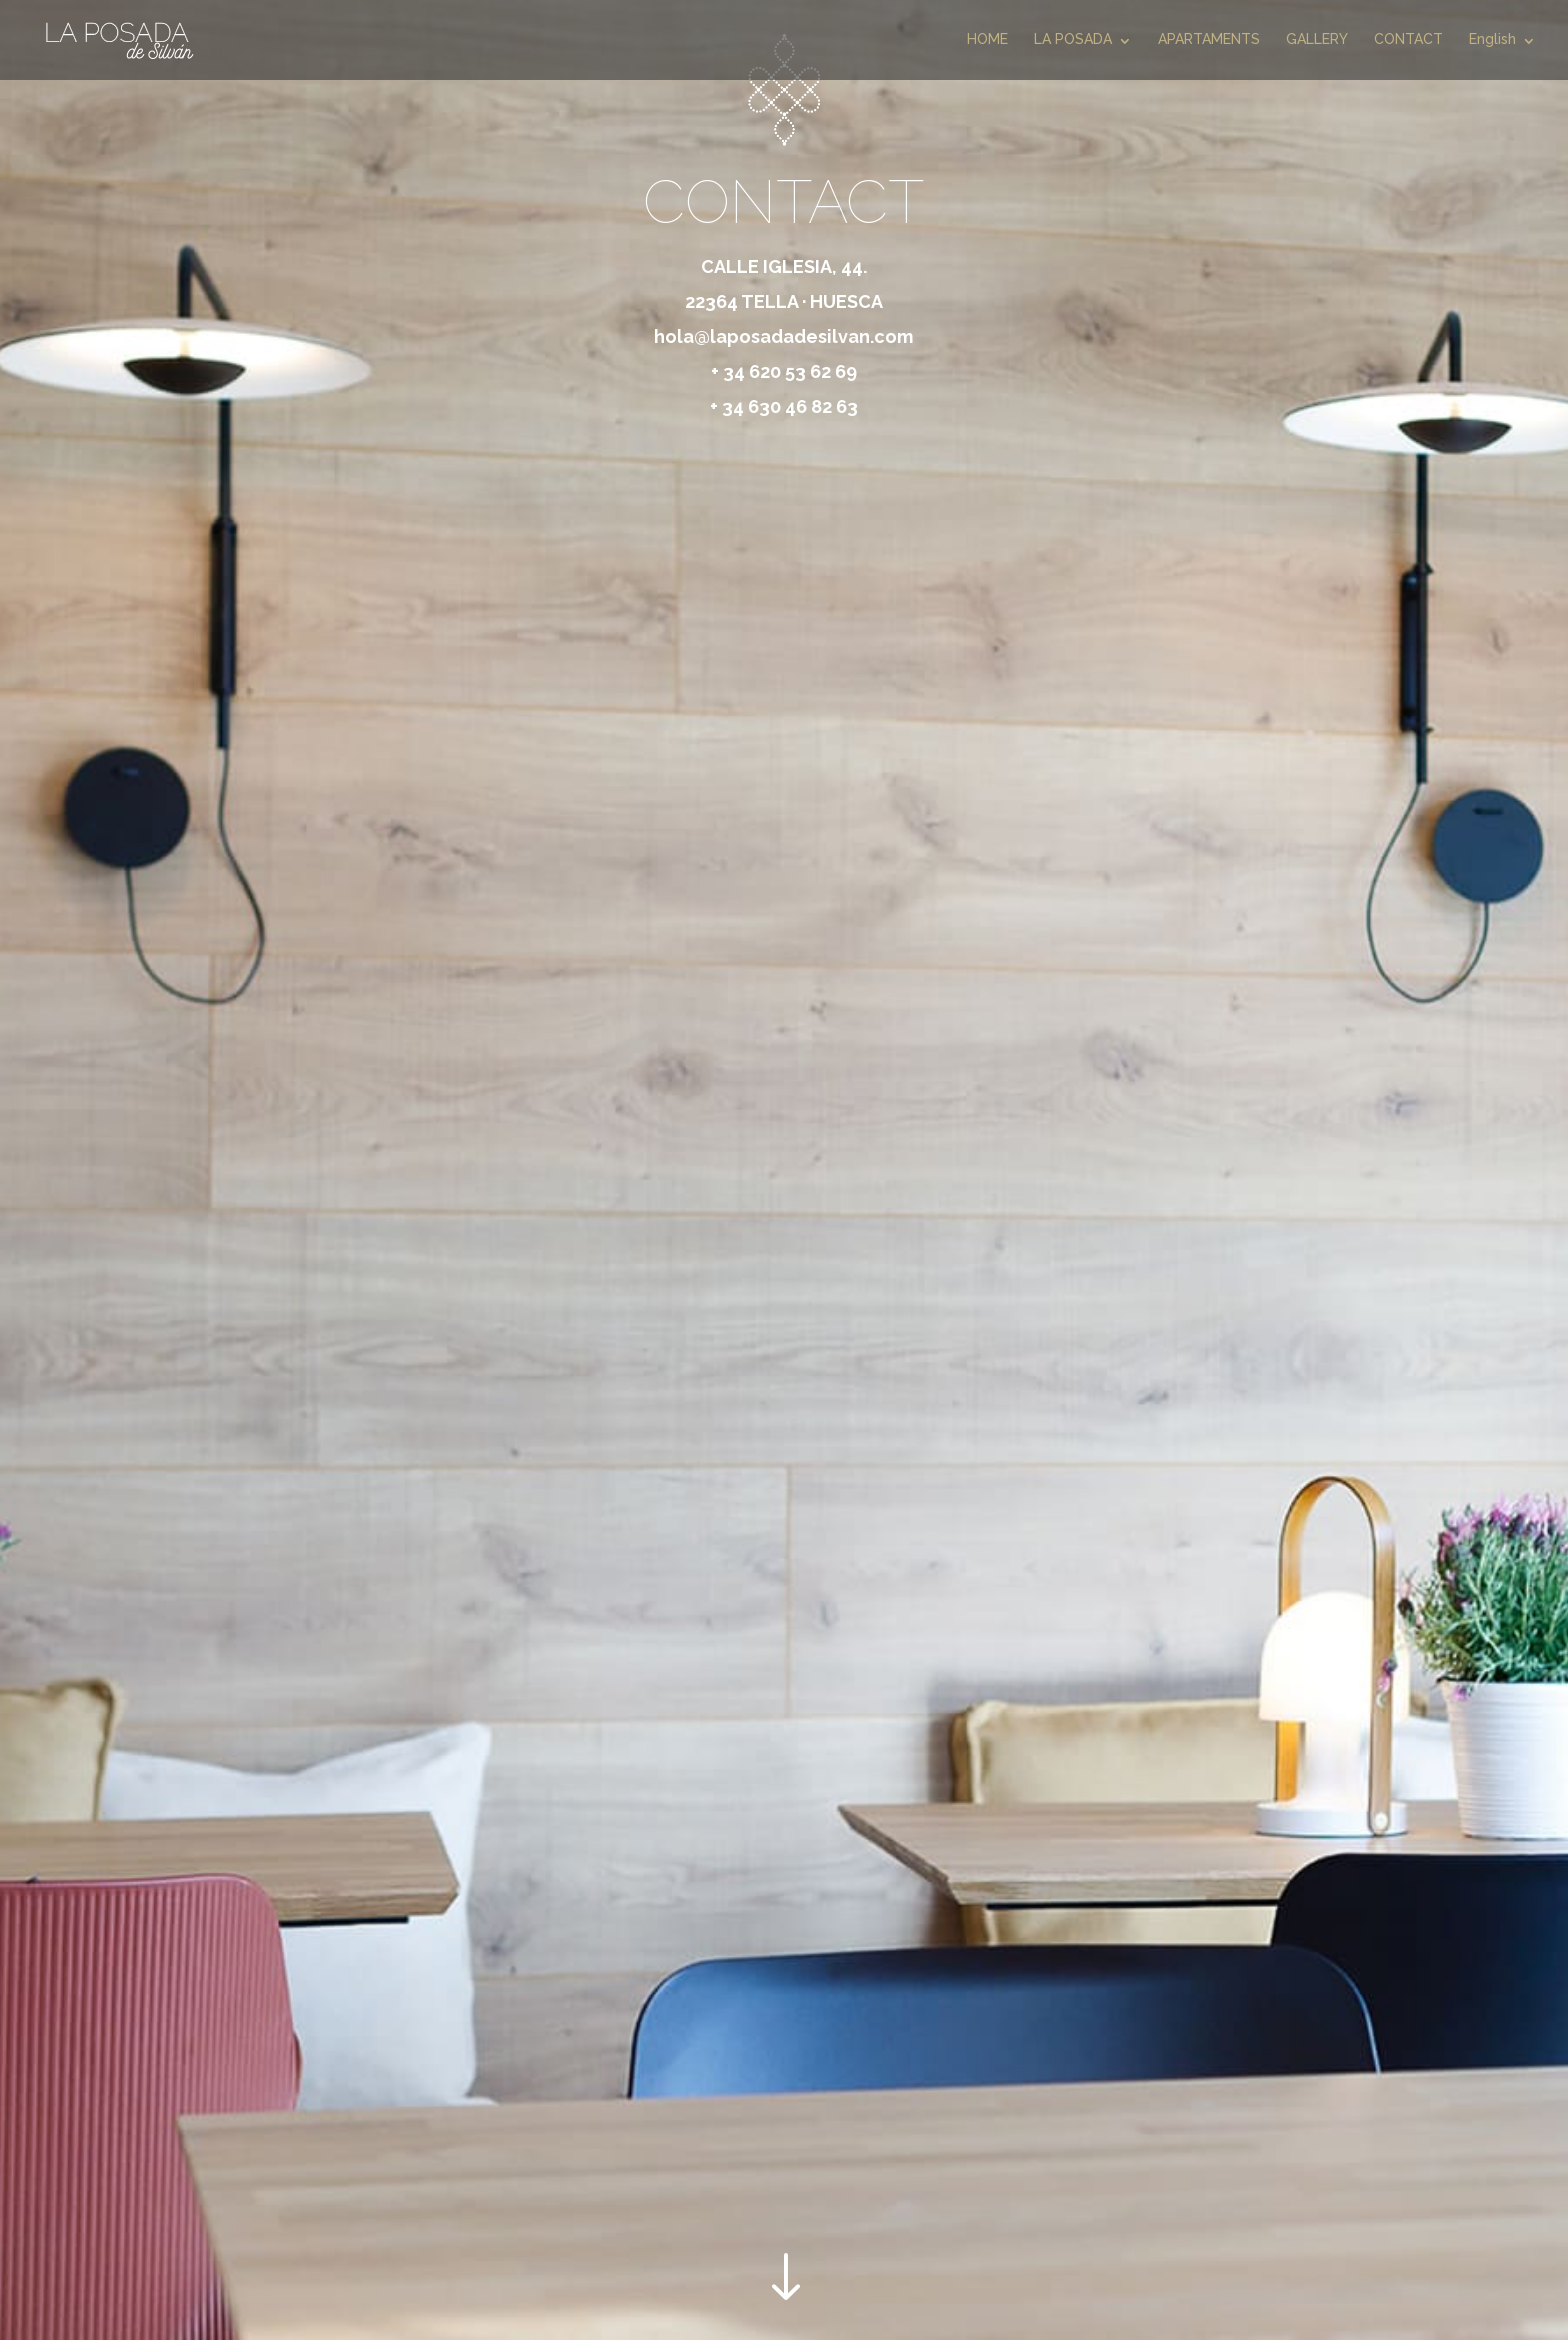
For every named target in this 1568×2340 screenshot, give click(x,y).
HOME (987, 39)
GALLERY (1317, 39)
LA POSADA (1073, 39)
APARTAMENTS (1209, 39)
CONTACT (1408, 39)
